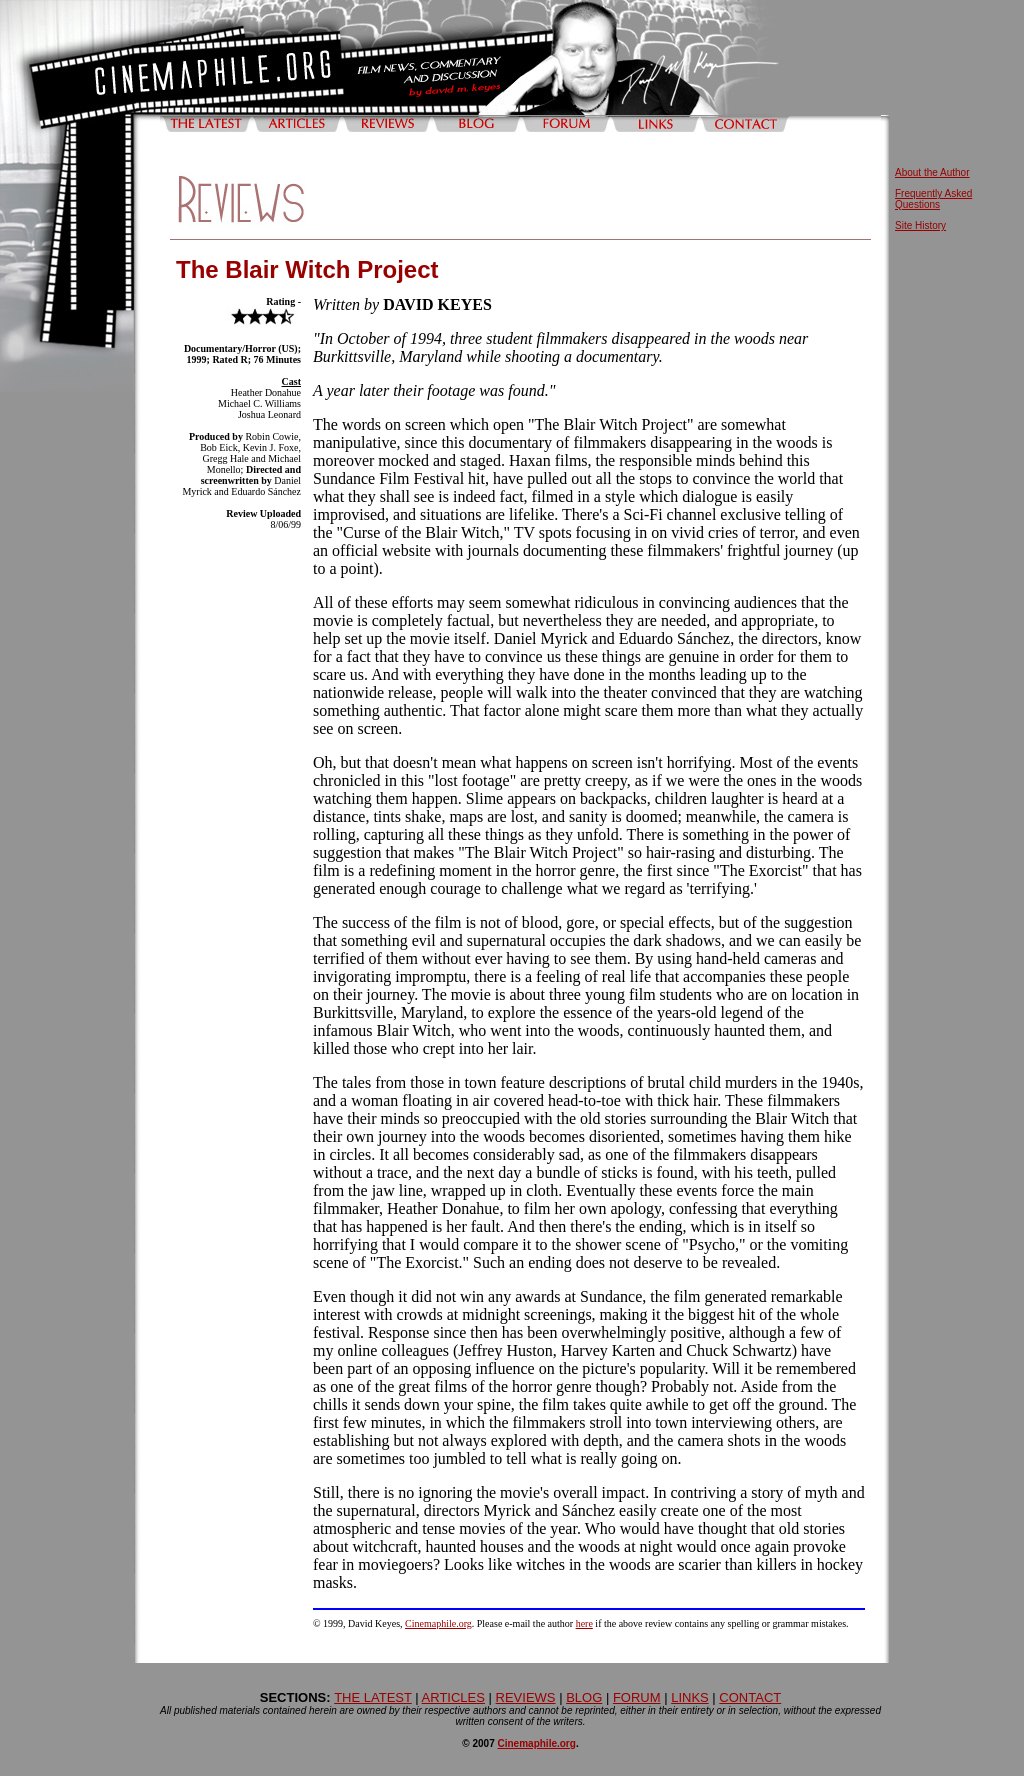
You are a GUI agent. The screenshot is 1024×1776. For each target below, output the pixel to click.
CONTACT (750, 1697)
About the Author (932, 172)
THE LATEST (373, 1697)
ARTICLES (453, 1697)
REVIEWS (526, 1697)
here (584, 1623)
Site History (920, 225)
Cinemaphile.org (438, 1623)
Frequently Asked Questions (933, 199)
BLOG (584, 1697)
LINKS (690, 1697)
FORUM (637, 1697)
